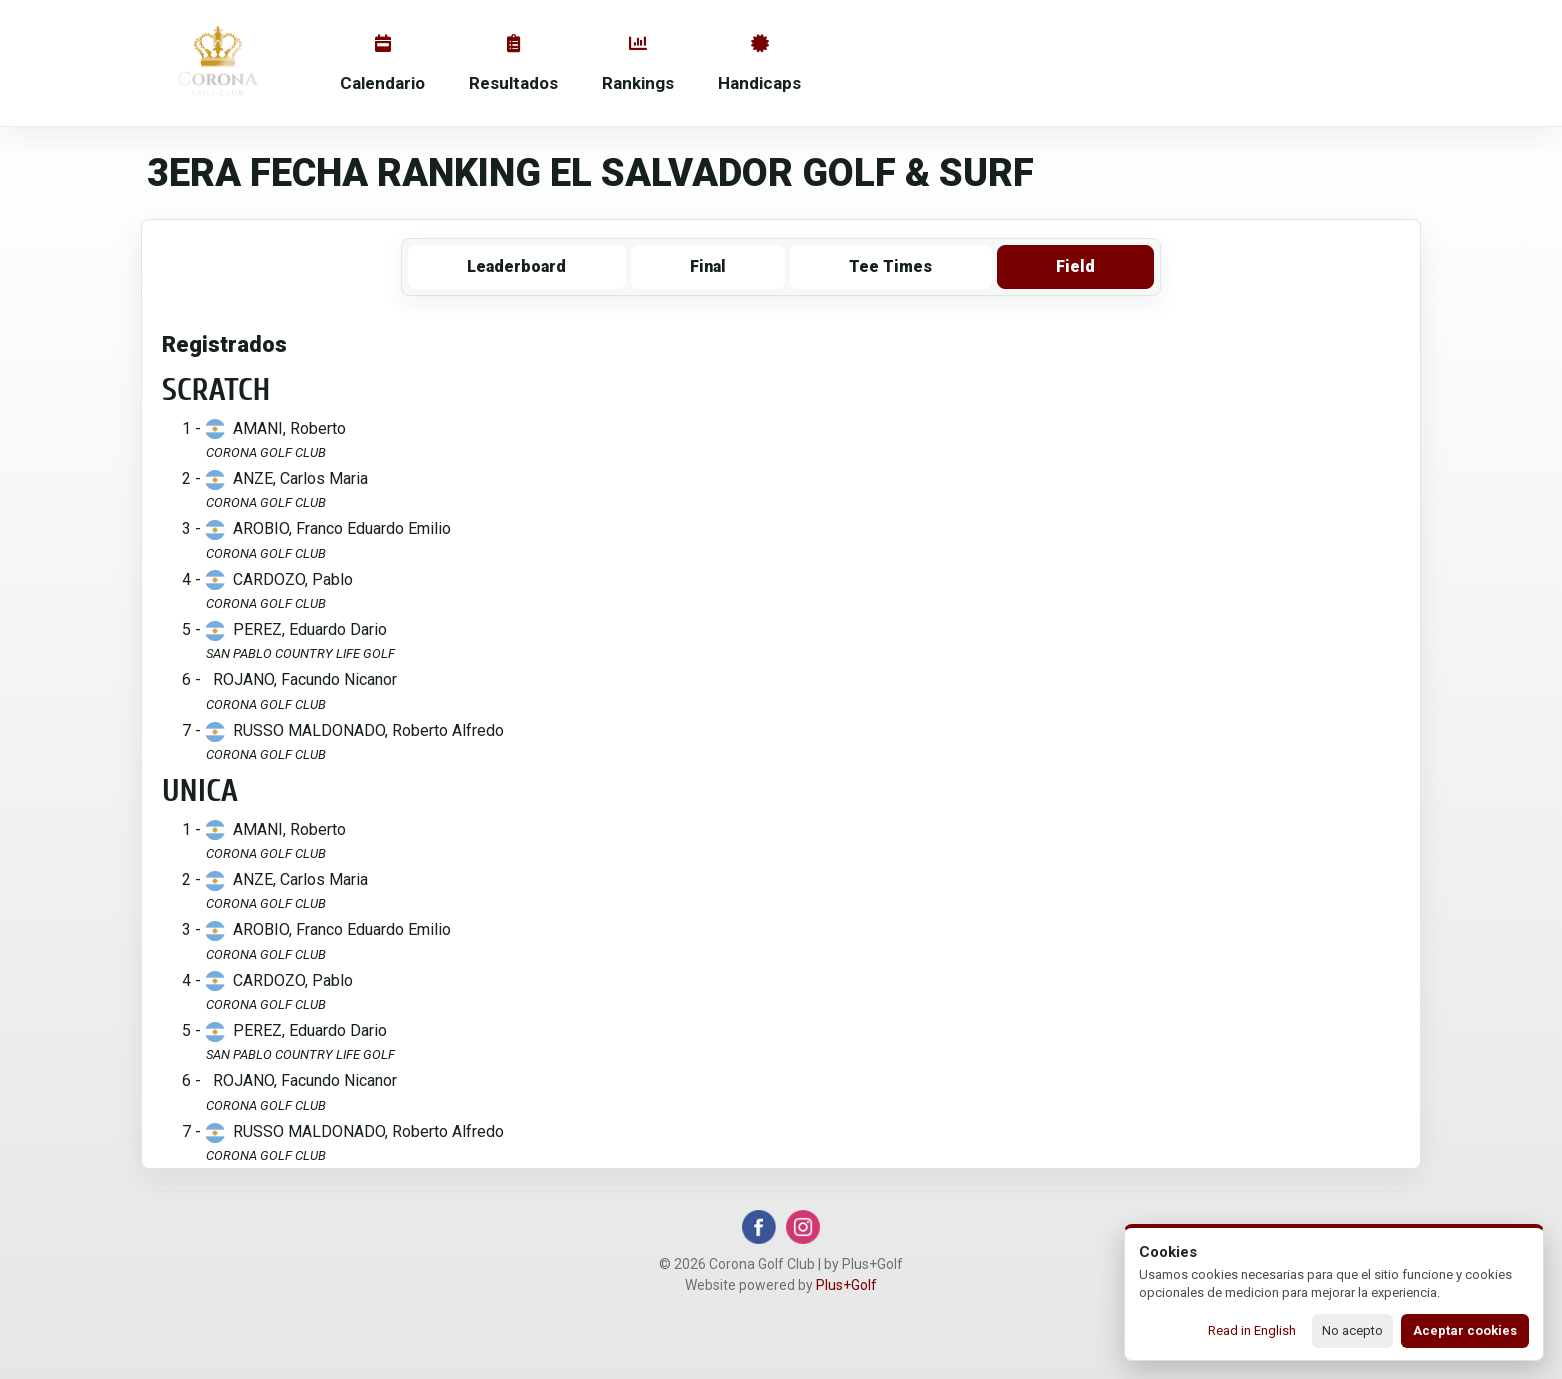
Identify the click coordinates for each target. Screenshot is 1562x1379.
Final (708, 266)
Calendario (382, 63)
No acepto (1352, 1330)
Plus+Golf (846, 1285)
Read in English (1252, 1330)
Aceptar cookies (1465, 1330)
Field (1075, 266)
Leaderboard (516, 266)
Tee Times (890, 266)
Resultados (513, 63)
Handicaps (759, 63)
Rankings (638, 63)
